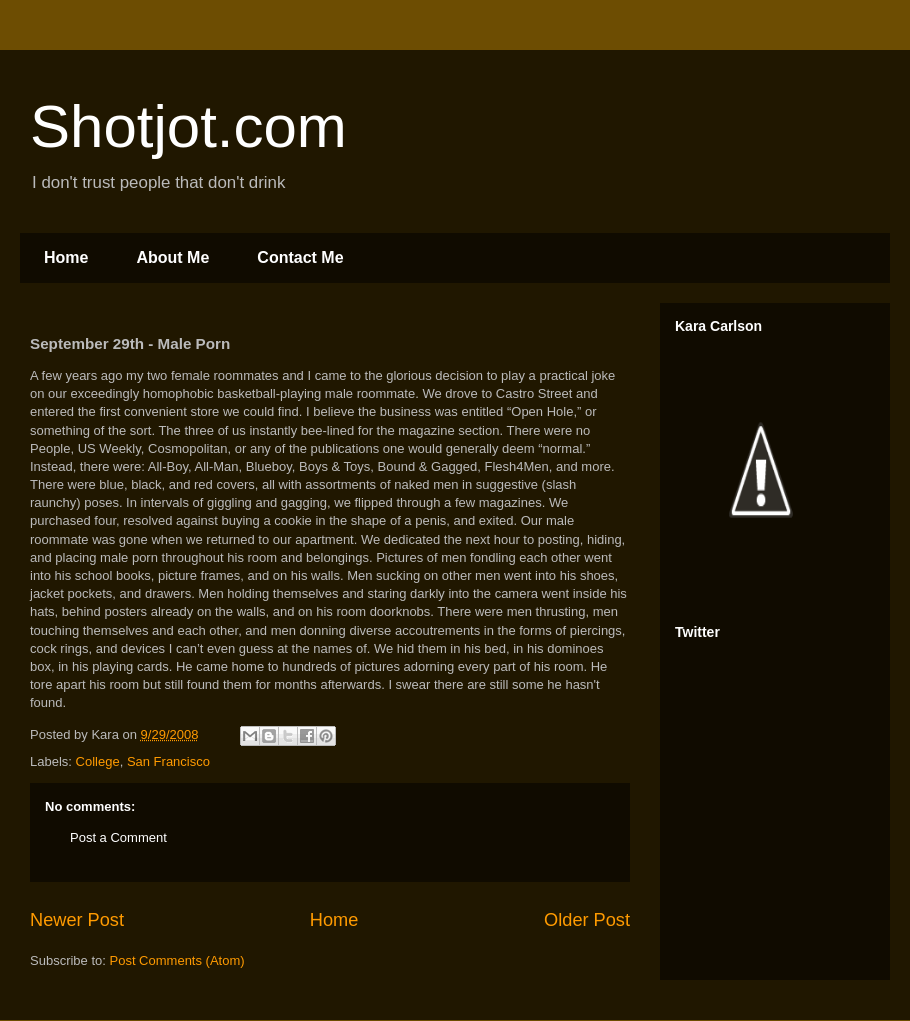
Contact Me (300, 257)
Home (66, 257)
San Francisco (168, 761)
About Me (172, 257)
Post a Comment (118, 837)
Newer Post (77, 920)
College (98, 761)
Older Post (587, 920)
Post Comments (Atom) (177, 960)
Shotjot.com (188, 126)
